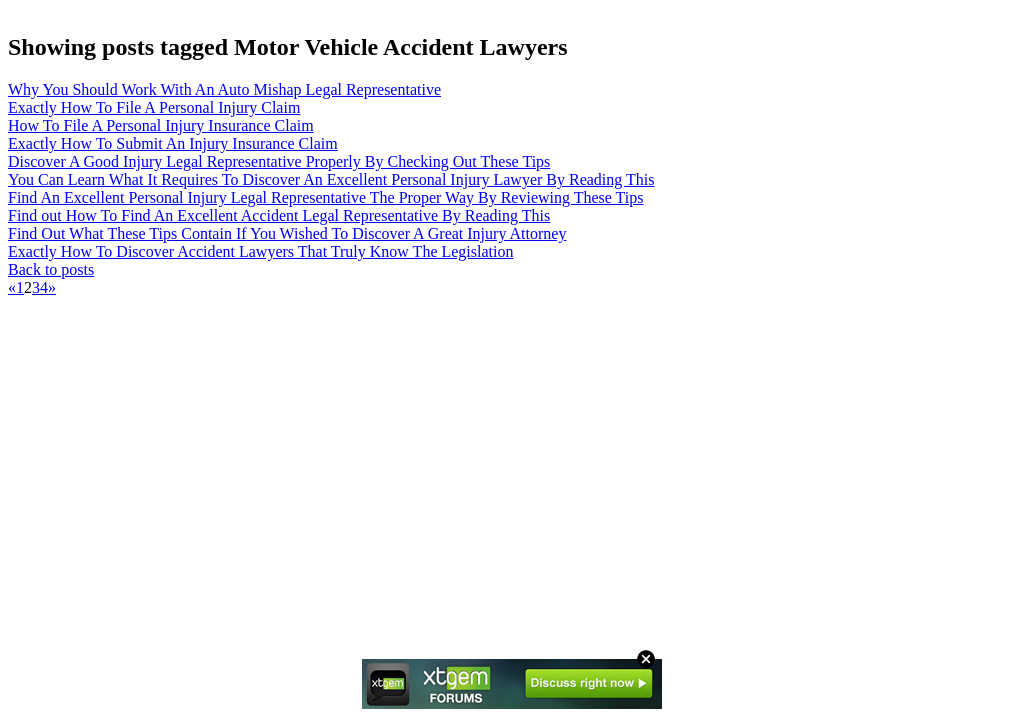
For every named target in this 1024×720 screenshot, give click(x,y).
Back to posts (51, 269)
